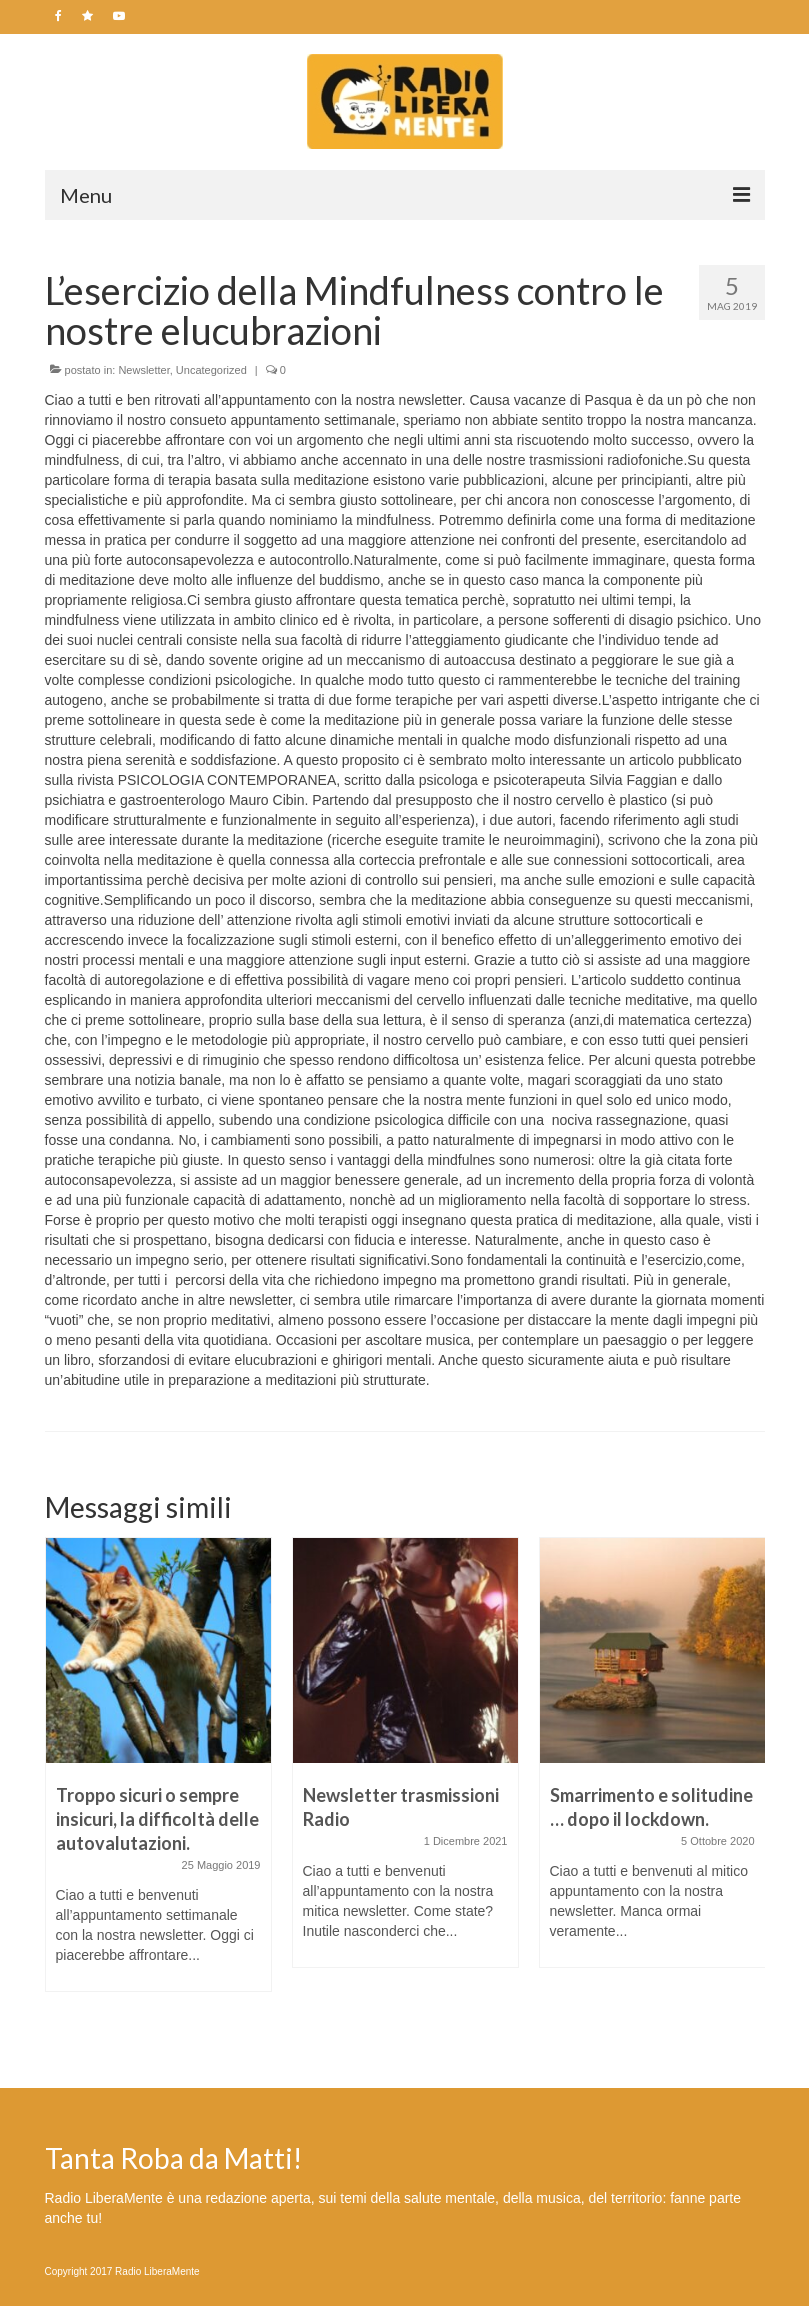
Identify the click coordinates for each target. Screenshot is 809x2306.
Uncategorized (211, 370)
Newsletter (143, 370)
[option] (158, 1774)
